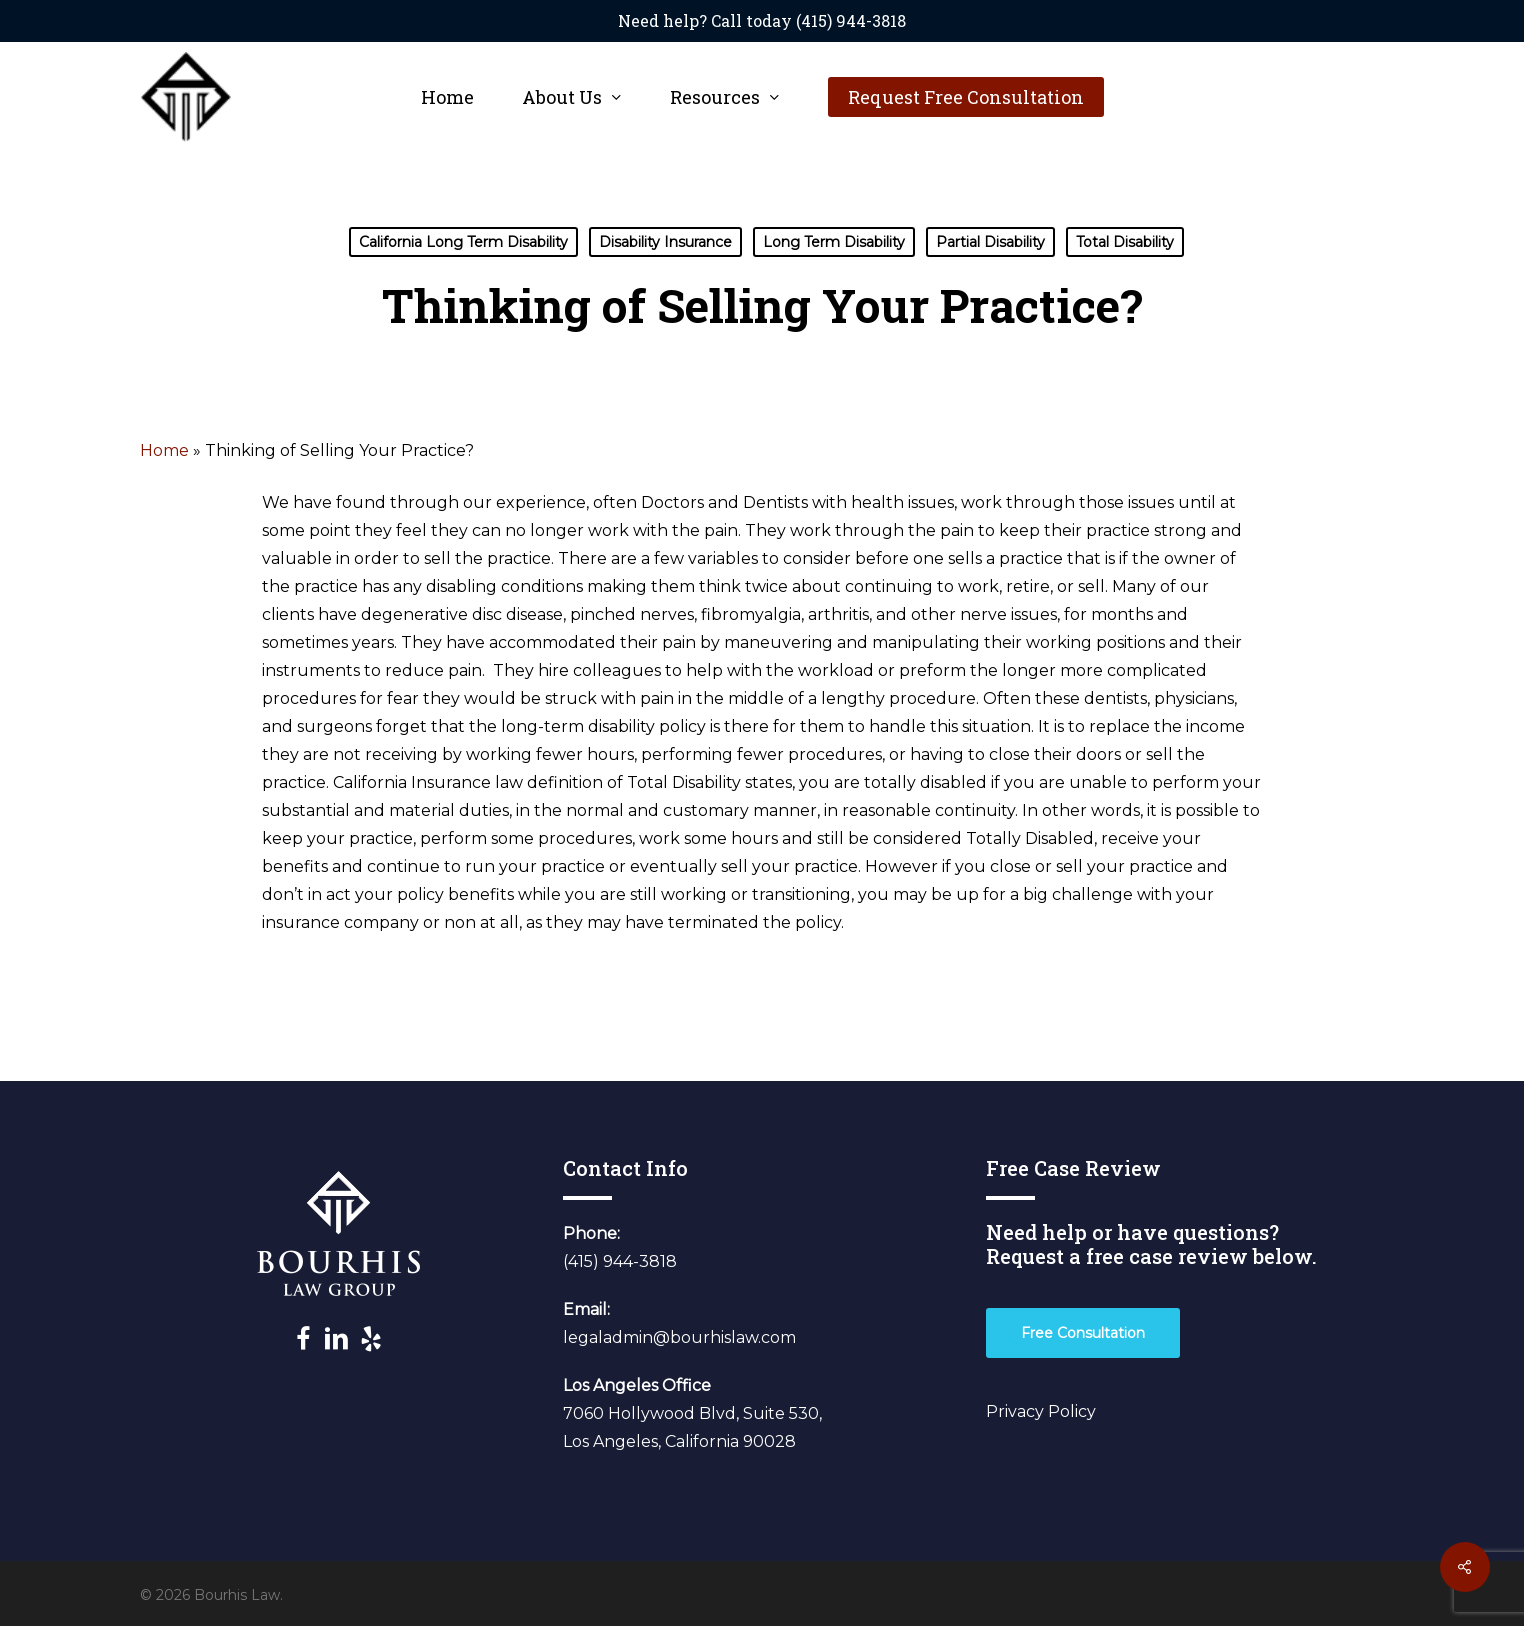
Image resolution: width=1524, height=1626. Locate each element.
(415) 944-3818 (620, 1261)
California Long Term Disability (463, 242)
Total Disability (1125, 242)
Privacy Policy (1041, 1411)
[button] (1083, 1333)
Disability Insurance (665, 242)
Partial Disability (990, 242)
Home (164, 450)
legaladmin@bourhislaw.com (679, 1337)
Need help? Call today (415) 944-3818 (762, 20)
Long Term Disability (834, 242)
